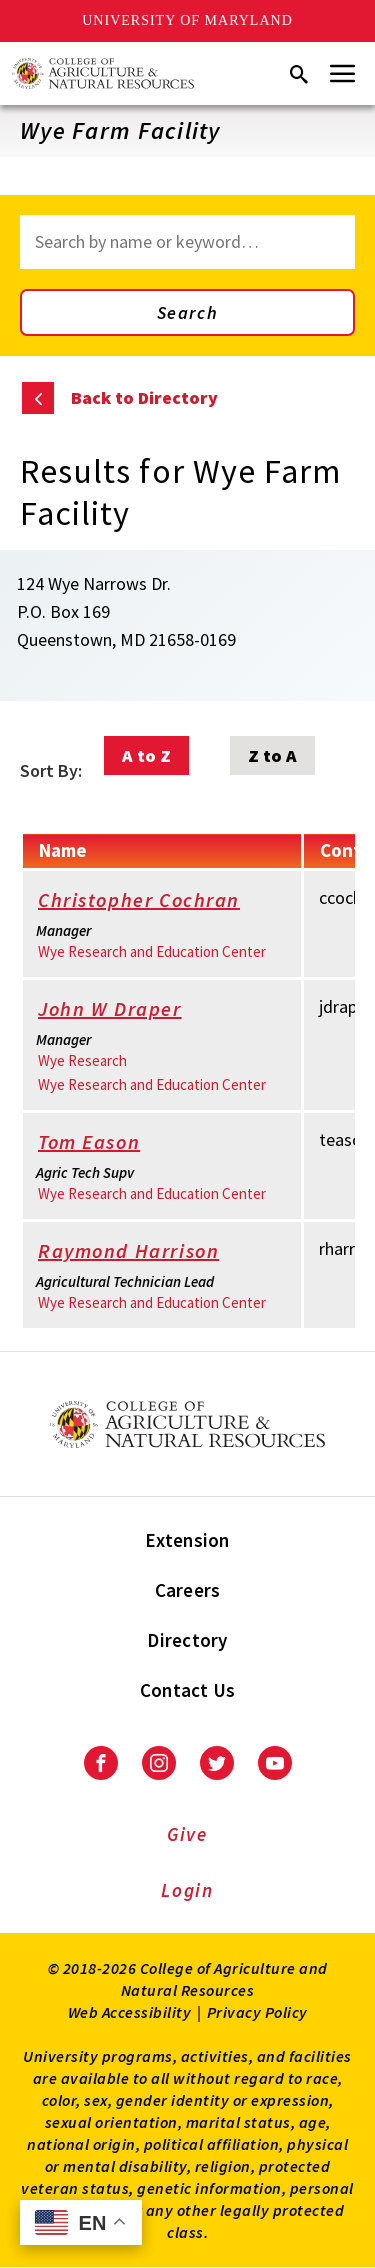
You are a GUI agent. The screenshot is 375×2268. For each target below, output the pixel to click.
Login (187, 1890)
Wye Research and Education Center (152, 951)
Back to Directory (144, 397)
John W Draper (123, 1010)
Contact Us (188, 1690)
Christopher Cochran (153, 901)
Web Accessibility (130, 2012)
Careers (188, 1590)
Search (187, 312)
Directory (187, 1640)
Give (187, 1834)
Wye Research (82, 1060)
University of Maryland (187, 20)
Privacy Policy (257, 2012)
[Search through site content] (187, 242)
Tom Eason (103, 1143)
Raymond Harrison (142, 1252)
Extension (187, 1540)
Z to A (272, 755)
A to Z (146, 755)
